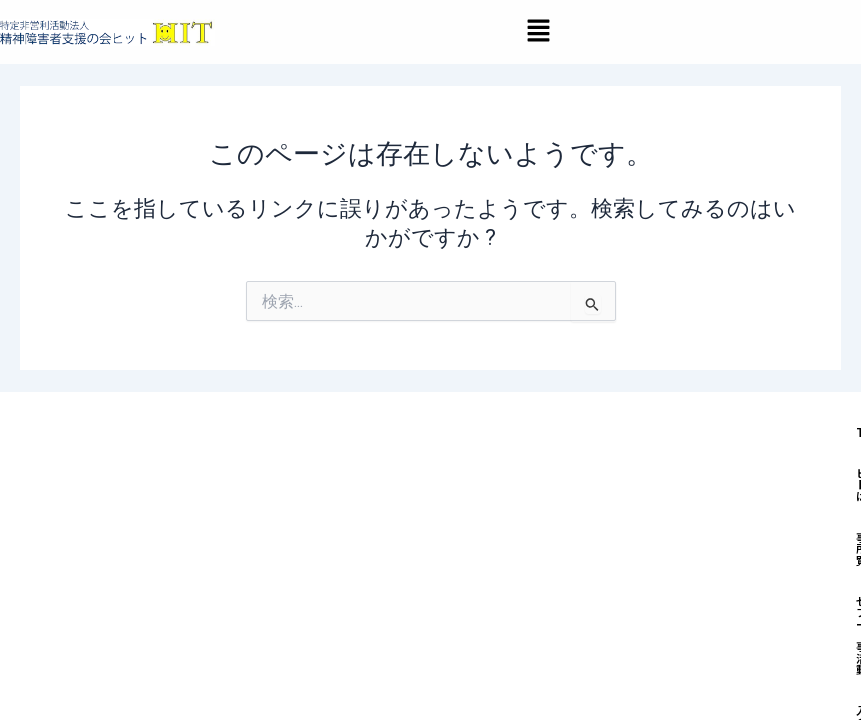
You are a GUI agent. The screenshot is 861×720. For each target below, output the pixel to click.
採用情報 (555, 591)
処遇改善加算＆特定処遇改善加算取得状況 (457, 636)
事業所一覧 (518, 546)
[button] (538, 32)
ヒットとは (413, 546)
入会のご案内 (360, 591)
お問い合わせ (660, 591)
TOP (330, 546)
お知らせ (465, 591)
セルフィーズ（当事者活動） (683, 546)
